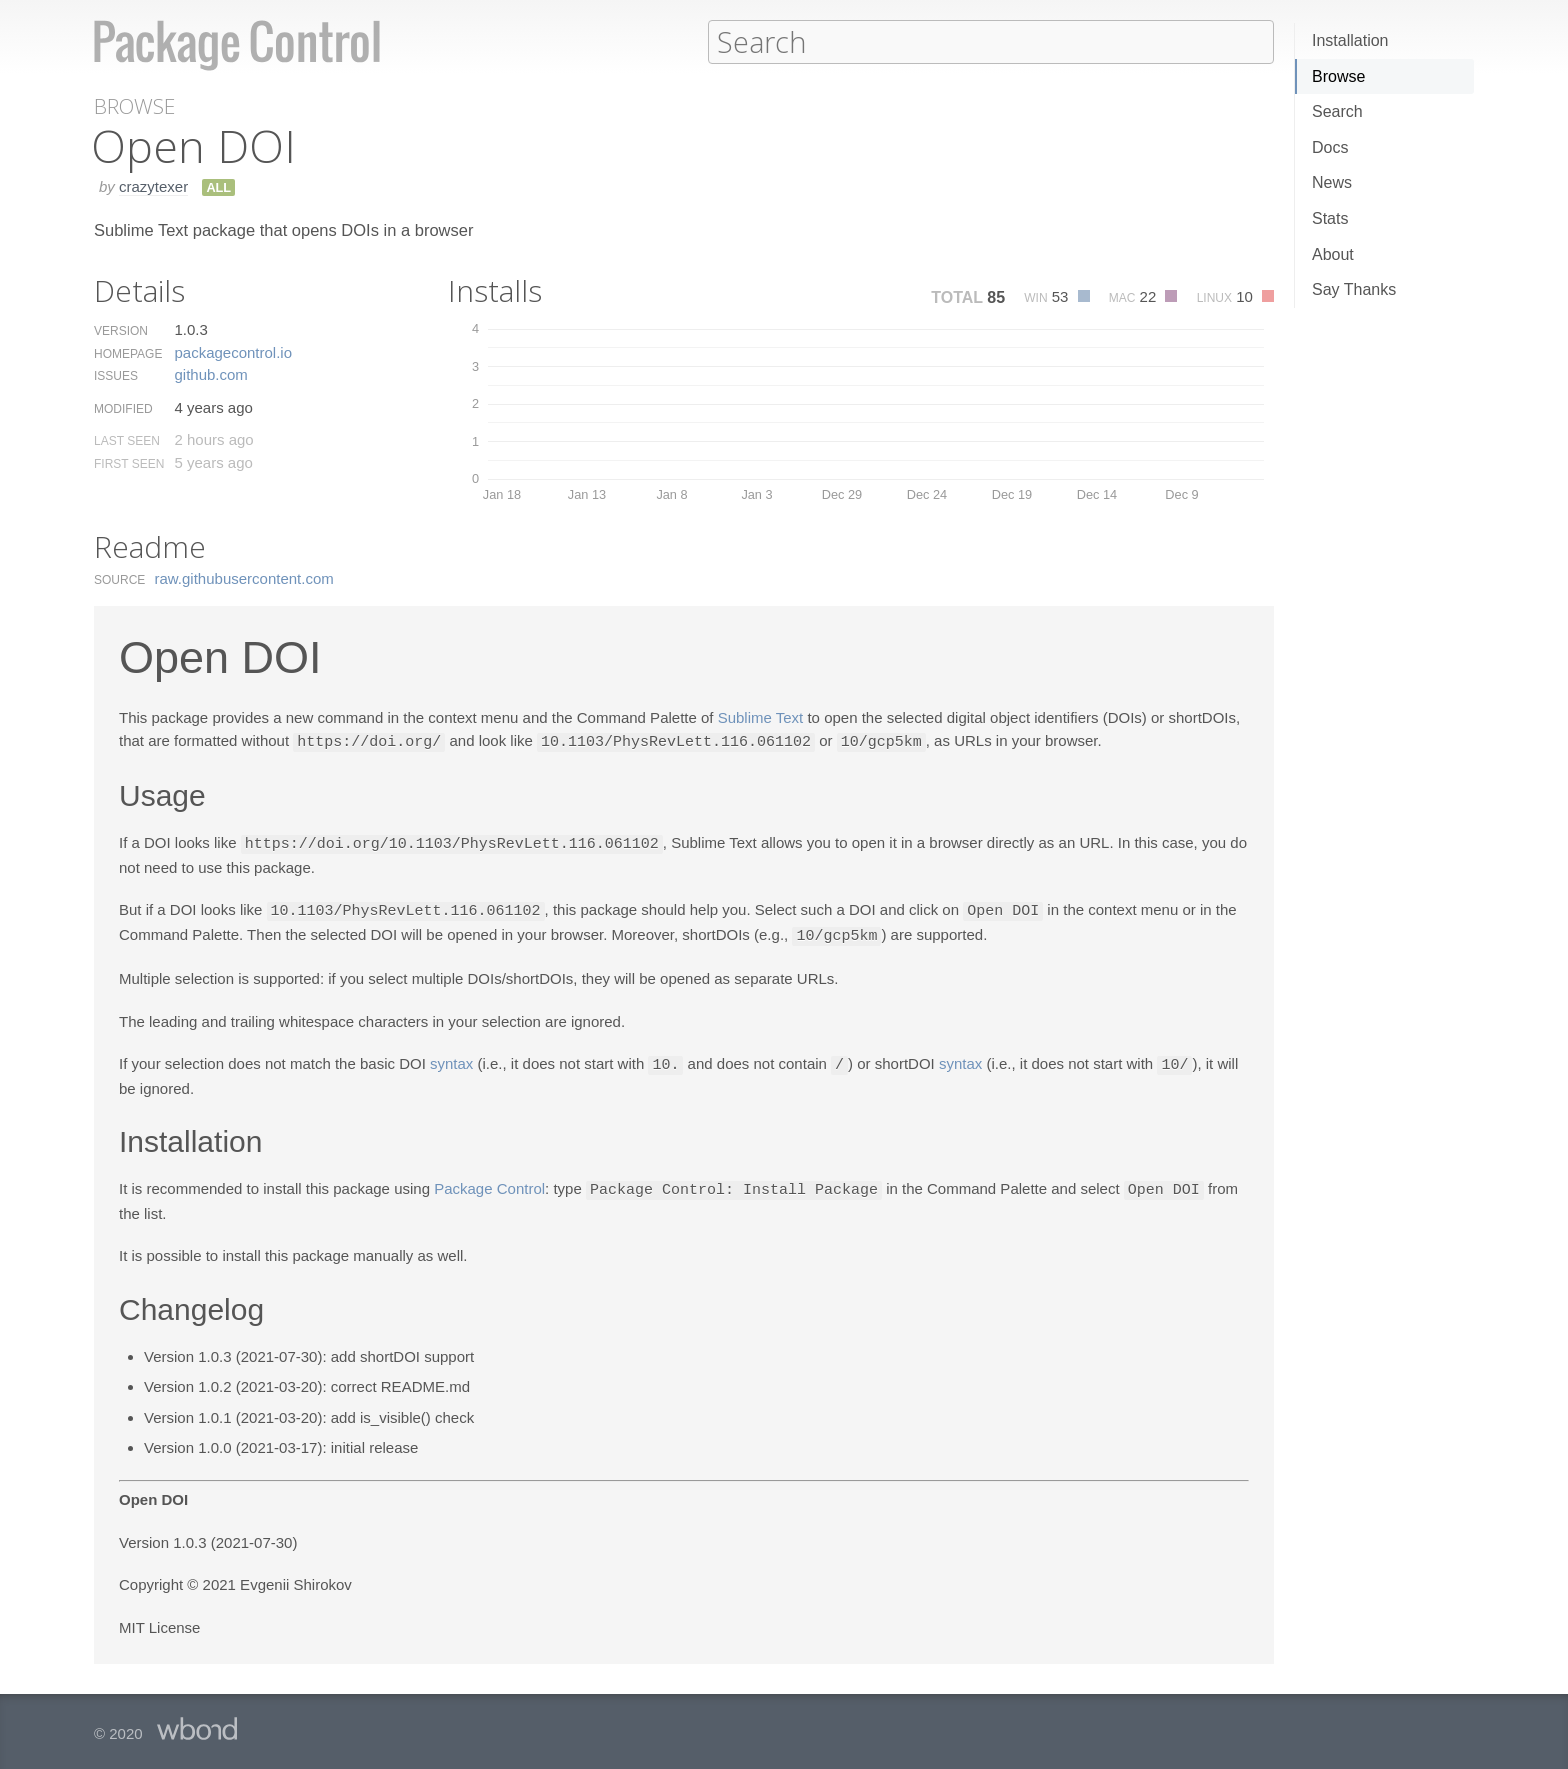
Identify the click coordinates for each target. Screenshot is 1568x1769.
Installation (1350, 40)
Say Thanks (1354, 289)
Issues (116, 375)
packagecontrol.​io (233, 351)
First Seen (129, 463)
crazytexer (153, 185)
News (1332, 182)
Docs (1330, 147)
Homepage (128, 353)
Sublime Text (761, 716)
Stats (1330, 218)
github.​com (210, 373)
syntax (451, 1059)
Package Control (489, 1183)
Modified (123, 408)
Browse (1338, 76)
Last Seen (127, 440)
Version (121, 330)
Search (1337, 111)
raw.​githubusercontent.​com (244, 577)
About (1333, 254)
